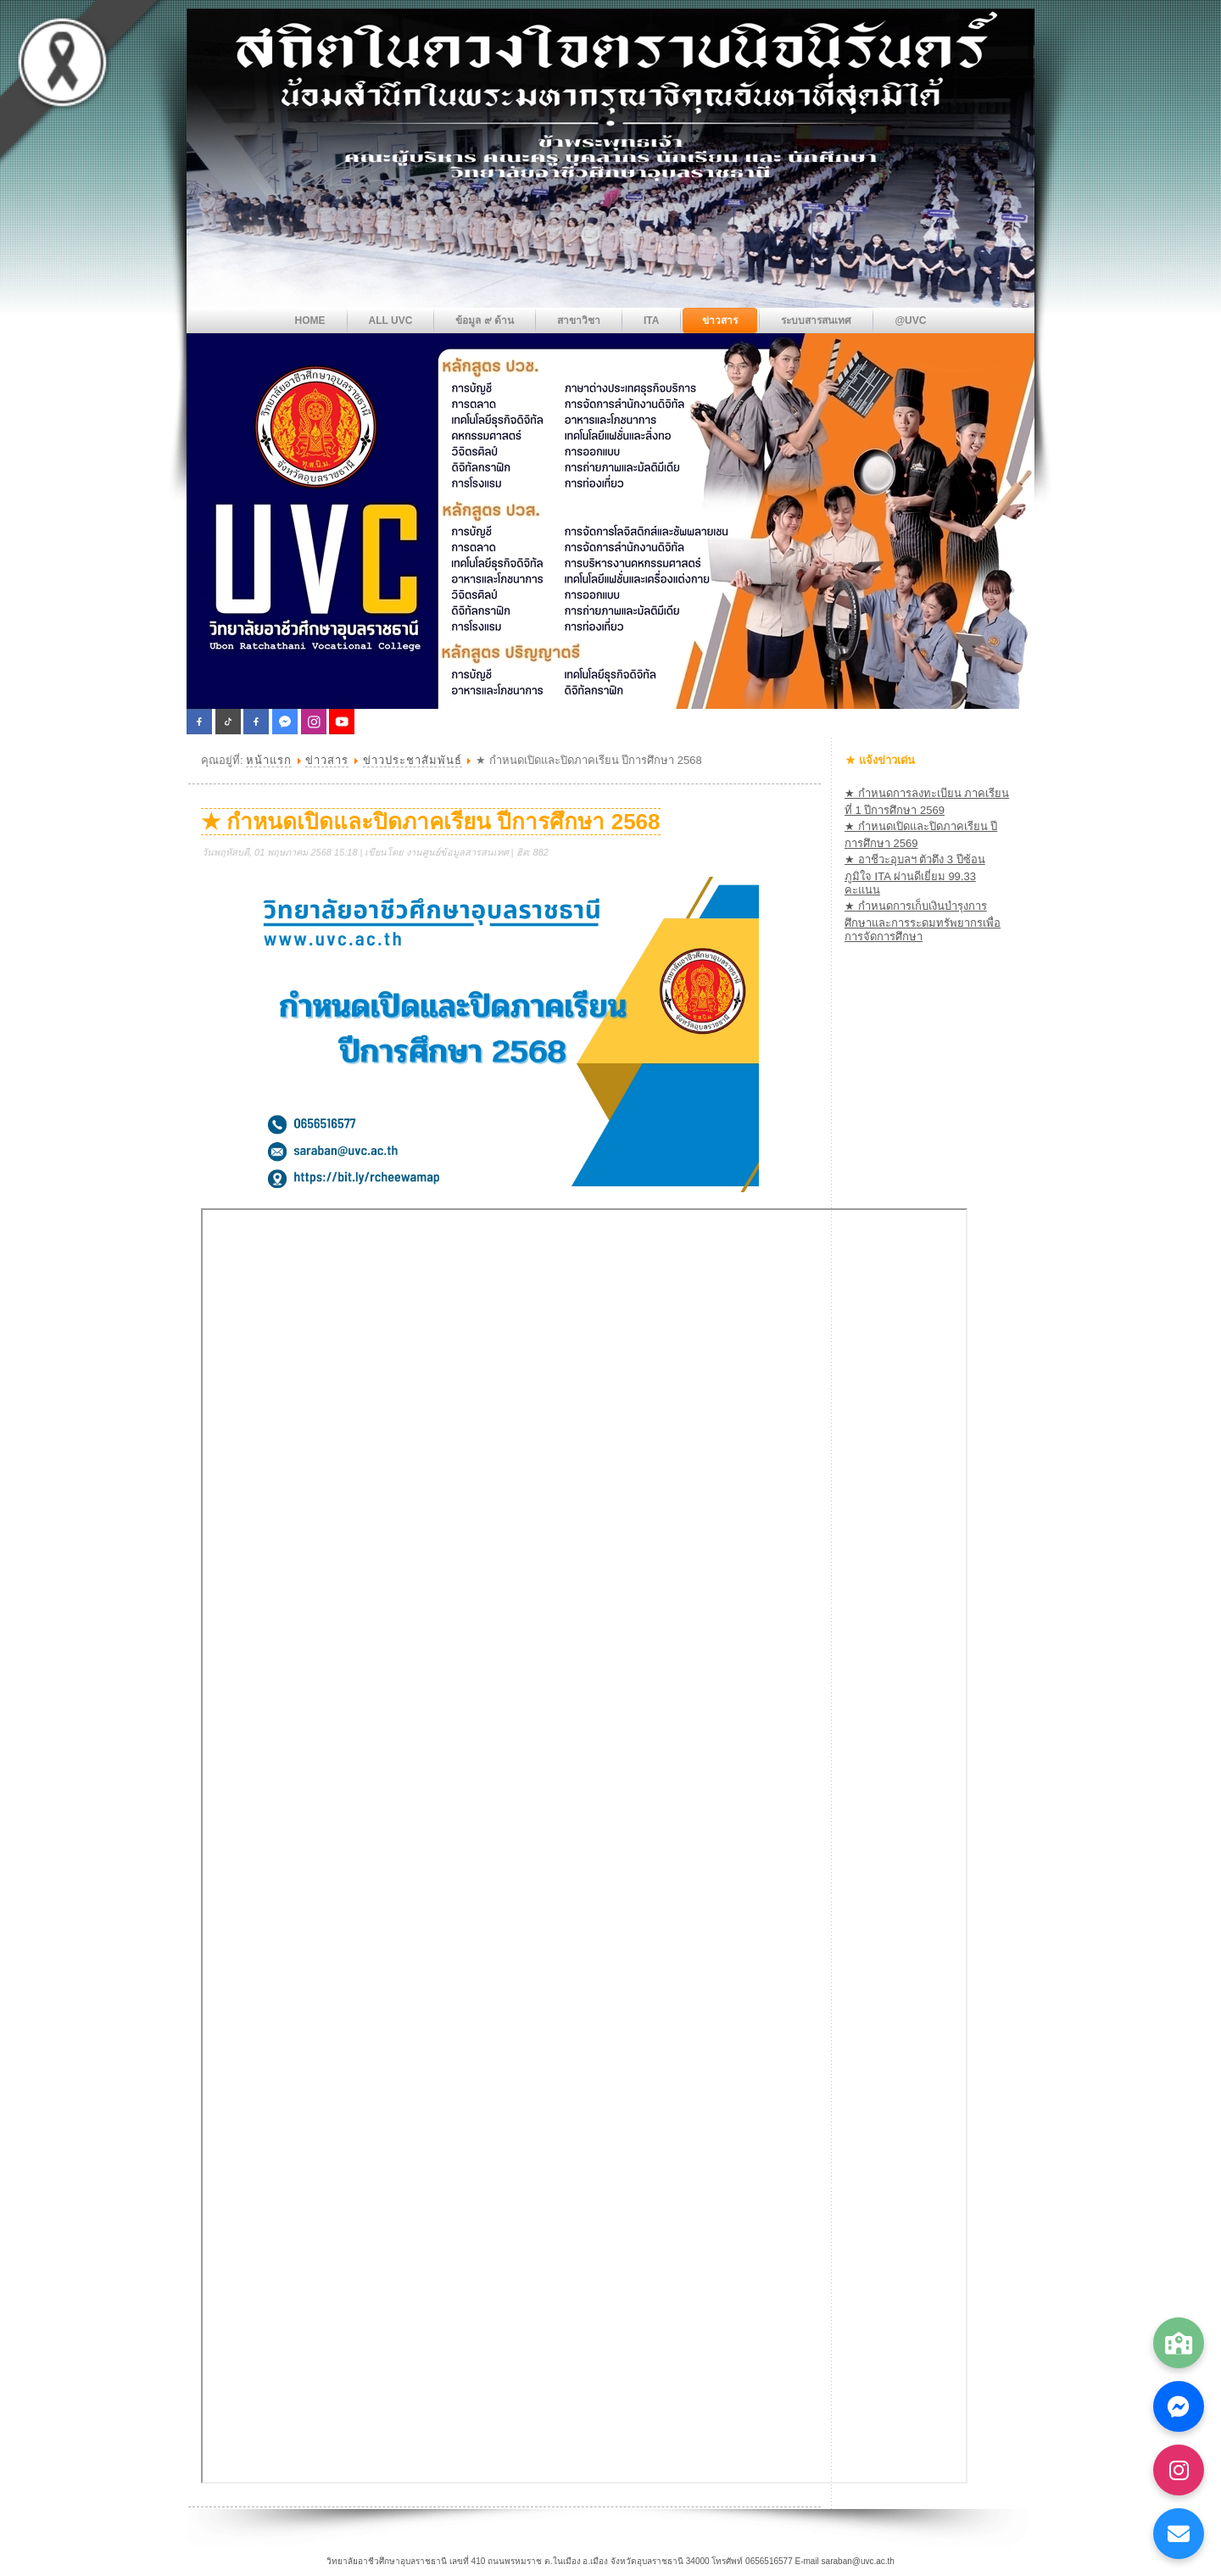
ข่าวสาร (326, 760)
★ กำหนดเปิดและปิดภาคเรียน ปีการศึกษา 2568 (431, 821)
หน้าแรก (269, 760)
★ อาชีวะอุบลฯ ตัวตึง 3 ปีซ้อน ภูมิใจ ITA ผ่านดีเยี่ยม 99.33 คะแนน (915, 874)
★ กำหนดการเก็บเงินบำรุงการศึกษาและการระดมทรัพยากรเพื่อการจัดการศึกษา (923, 921)
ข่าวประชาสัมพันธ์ (412, 760)
